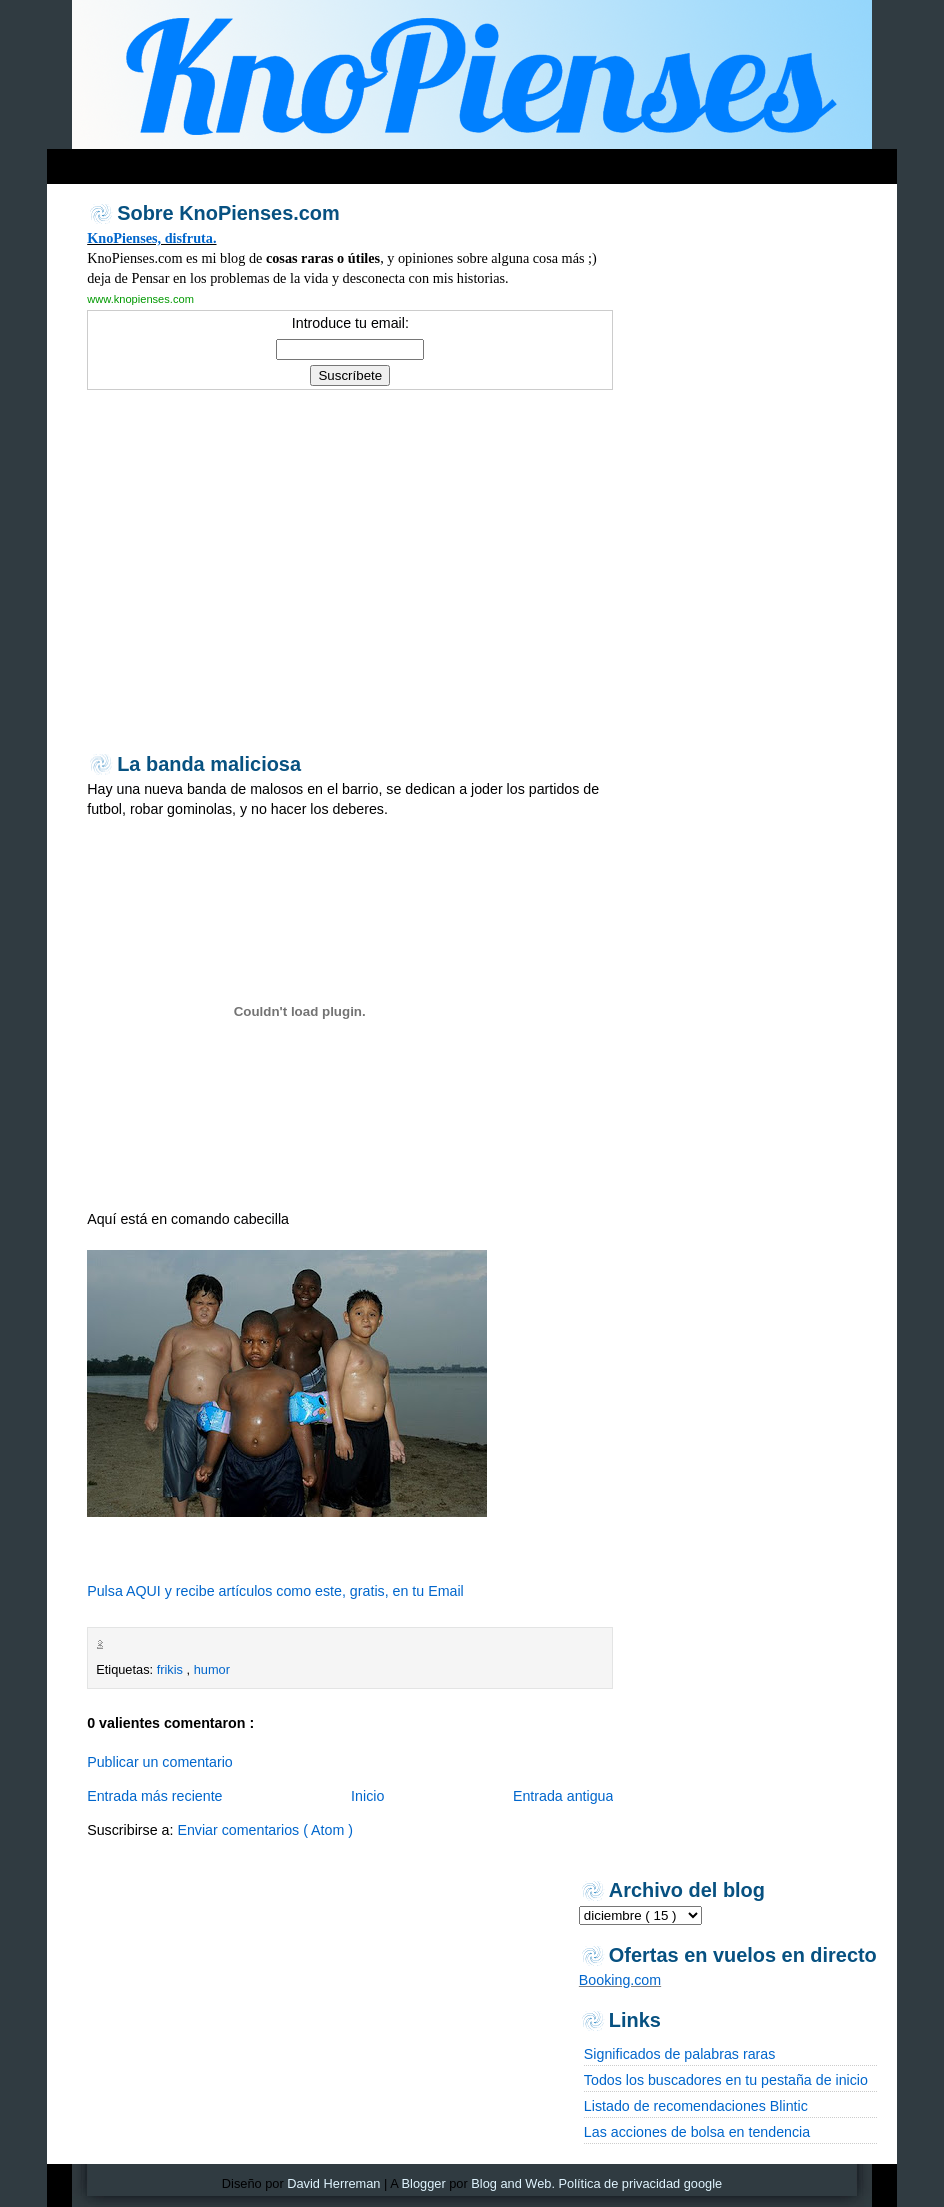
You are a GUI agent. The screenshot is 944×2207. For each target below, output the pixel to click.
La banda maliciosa (209, 764)
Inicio (367, 1796)
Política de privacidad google (641, 2183)
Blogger (424, 2183)
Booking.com (620, 1980)
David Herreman (333, 2183)
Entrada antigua (563, 1796)
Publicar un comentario (160, 1762)
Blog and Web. (513, 2183)
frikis (172, 1669)
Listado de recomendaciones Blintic (696, 2106)
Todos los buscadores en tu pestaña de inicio (726, 2080)
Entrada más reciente (154, 1796)
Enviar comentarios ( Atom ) (265, 1830)
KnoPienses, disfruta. (151, 238)
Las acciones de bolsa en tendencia (697, 2132)
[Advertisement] (431, 161)
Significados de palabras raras (679, 2054)
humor (212, 1669)
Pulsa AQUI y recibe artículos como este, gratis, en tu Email (275, 1591)
